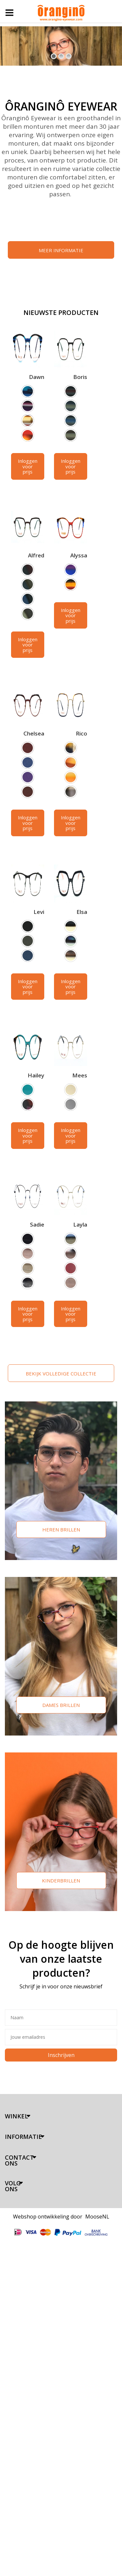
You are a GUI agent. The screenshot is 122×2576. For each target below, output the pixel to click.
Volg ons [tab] (12, 2186)
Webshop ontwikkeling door (47, 2216)
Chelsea (33, 733)
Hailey (36, 1075)
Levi (39, 912)
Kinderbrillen (61, 1880)
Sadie (37, 1224)
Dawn (36, 377)
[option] (27, 391)
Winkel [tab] (16, 2116)
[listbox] (27, 414)
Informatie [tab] (23, 2137)
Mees (79, 1075)
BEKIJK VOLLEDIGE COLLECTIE (61, 1373)
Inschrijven (61, 2055)
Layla (80, 1224)
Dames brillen (61, 1705)
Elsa (81, 912)
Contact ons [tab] (19, 2160)
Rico (81, 733)
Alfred (36, 555)
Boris (80, 377)
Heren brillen (61, 1529)
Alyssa (78, 555)
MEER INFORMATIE (61, 250)
